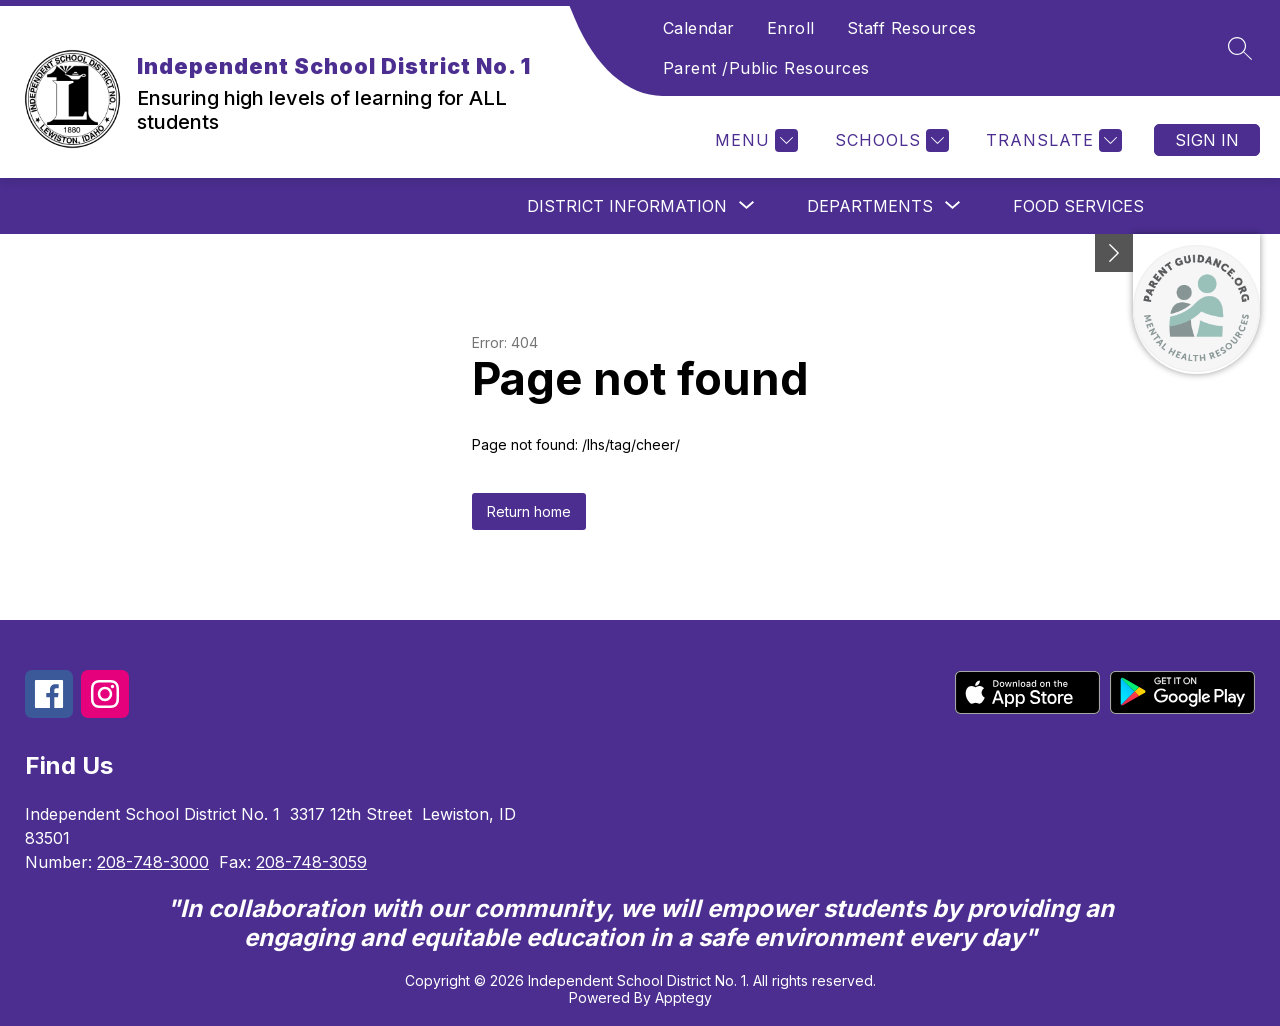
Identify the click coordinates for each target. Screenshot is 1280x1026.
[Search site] (1240, 48)
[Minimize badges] (1114, 253)
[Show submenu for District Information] (627, 206)
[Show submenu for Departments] (870, 206)
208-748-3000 (153, 862)
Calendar (699, 28)
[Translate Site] (1051, 140)
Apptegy (683, 997)
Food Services (1078, 206)
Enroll (791, 28)
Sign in (1207, 140)
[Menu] (754, 140)
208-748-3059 (311, 862)
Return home (529, 511)
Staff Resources (912, 28)
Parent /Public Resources (766, 68)
